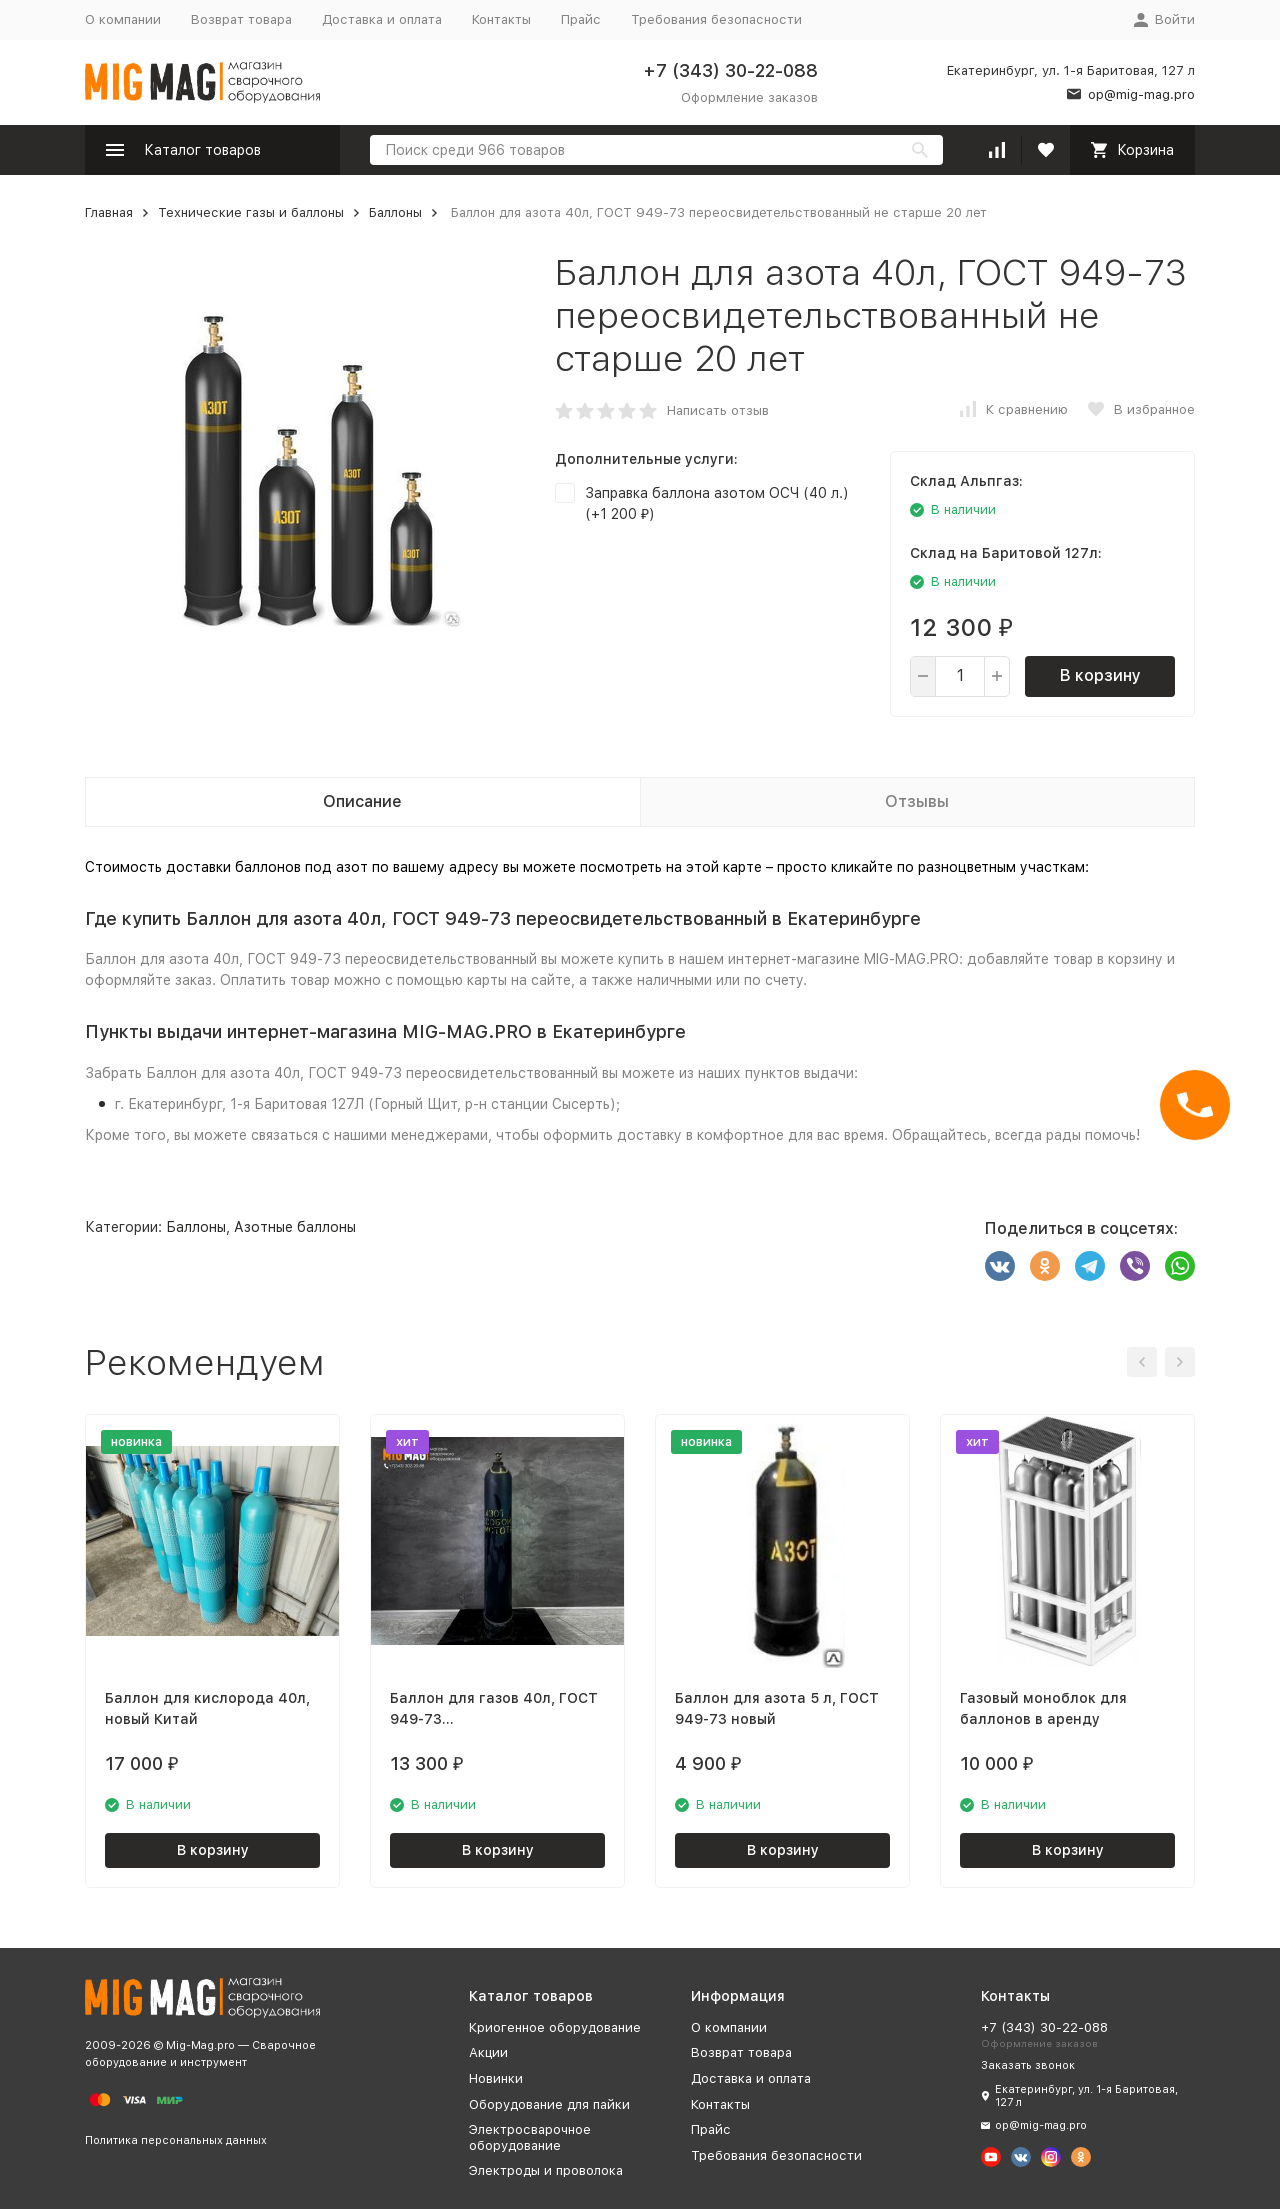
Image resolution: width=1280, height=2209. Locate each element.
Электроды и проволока (546, 2170)
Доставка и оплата (382, 19)
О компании (123, 19)
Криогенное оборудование (555, 2027)
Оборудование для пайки (549, 2104)
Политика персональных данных (176, 2140)
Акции (488, 2052)
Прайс (581, 19)
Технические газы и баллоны (251, 212)
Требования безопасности (716, 19)
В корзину (1100, 675)
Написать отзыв (718, 410)
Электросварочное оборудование (530, 2137)
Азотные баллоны (295, 1227)
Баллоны (395, 212)
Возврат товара (241, 19)
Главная (109, 212)
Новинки (496, 2078)
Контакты (501, 19)
